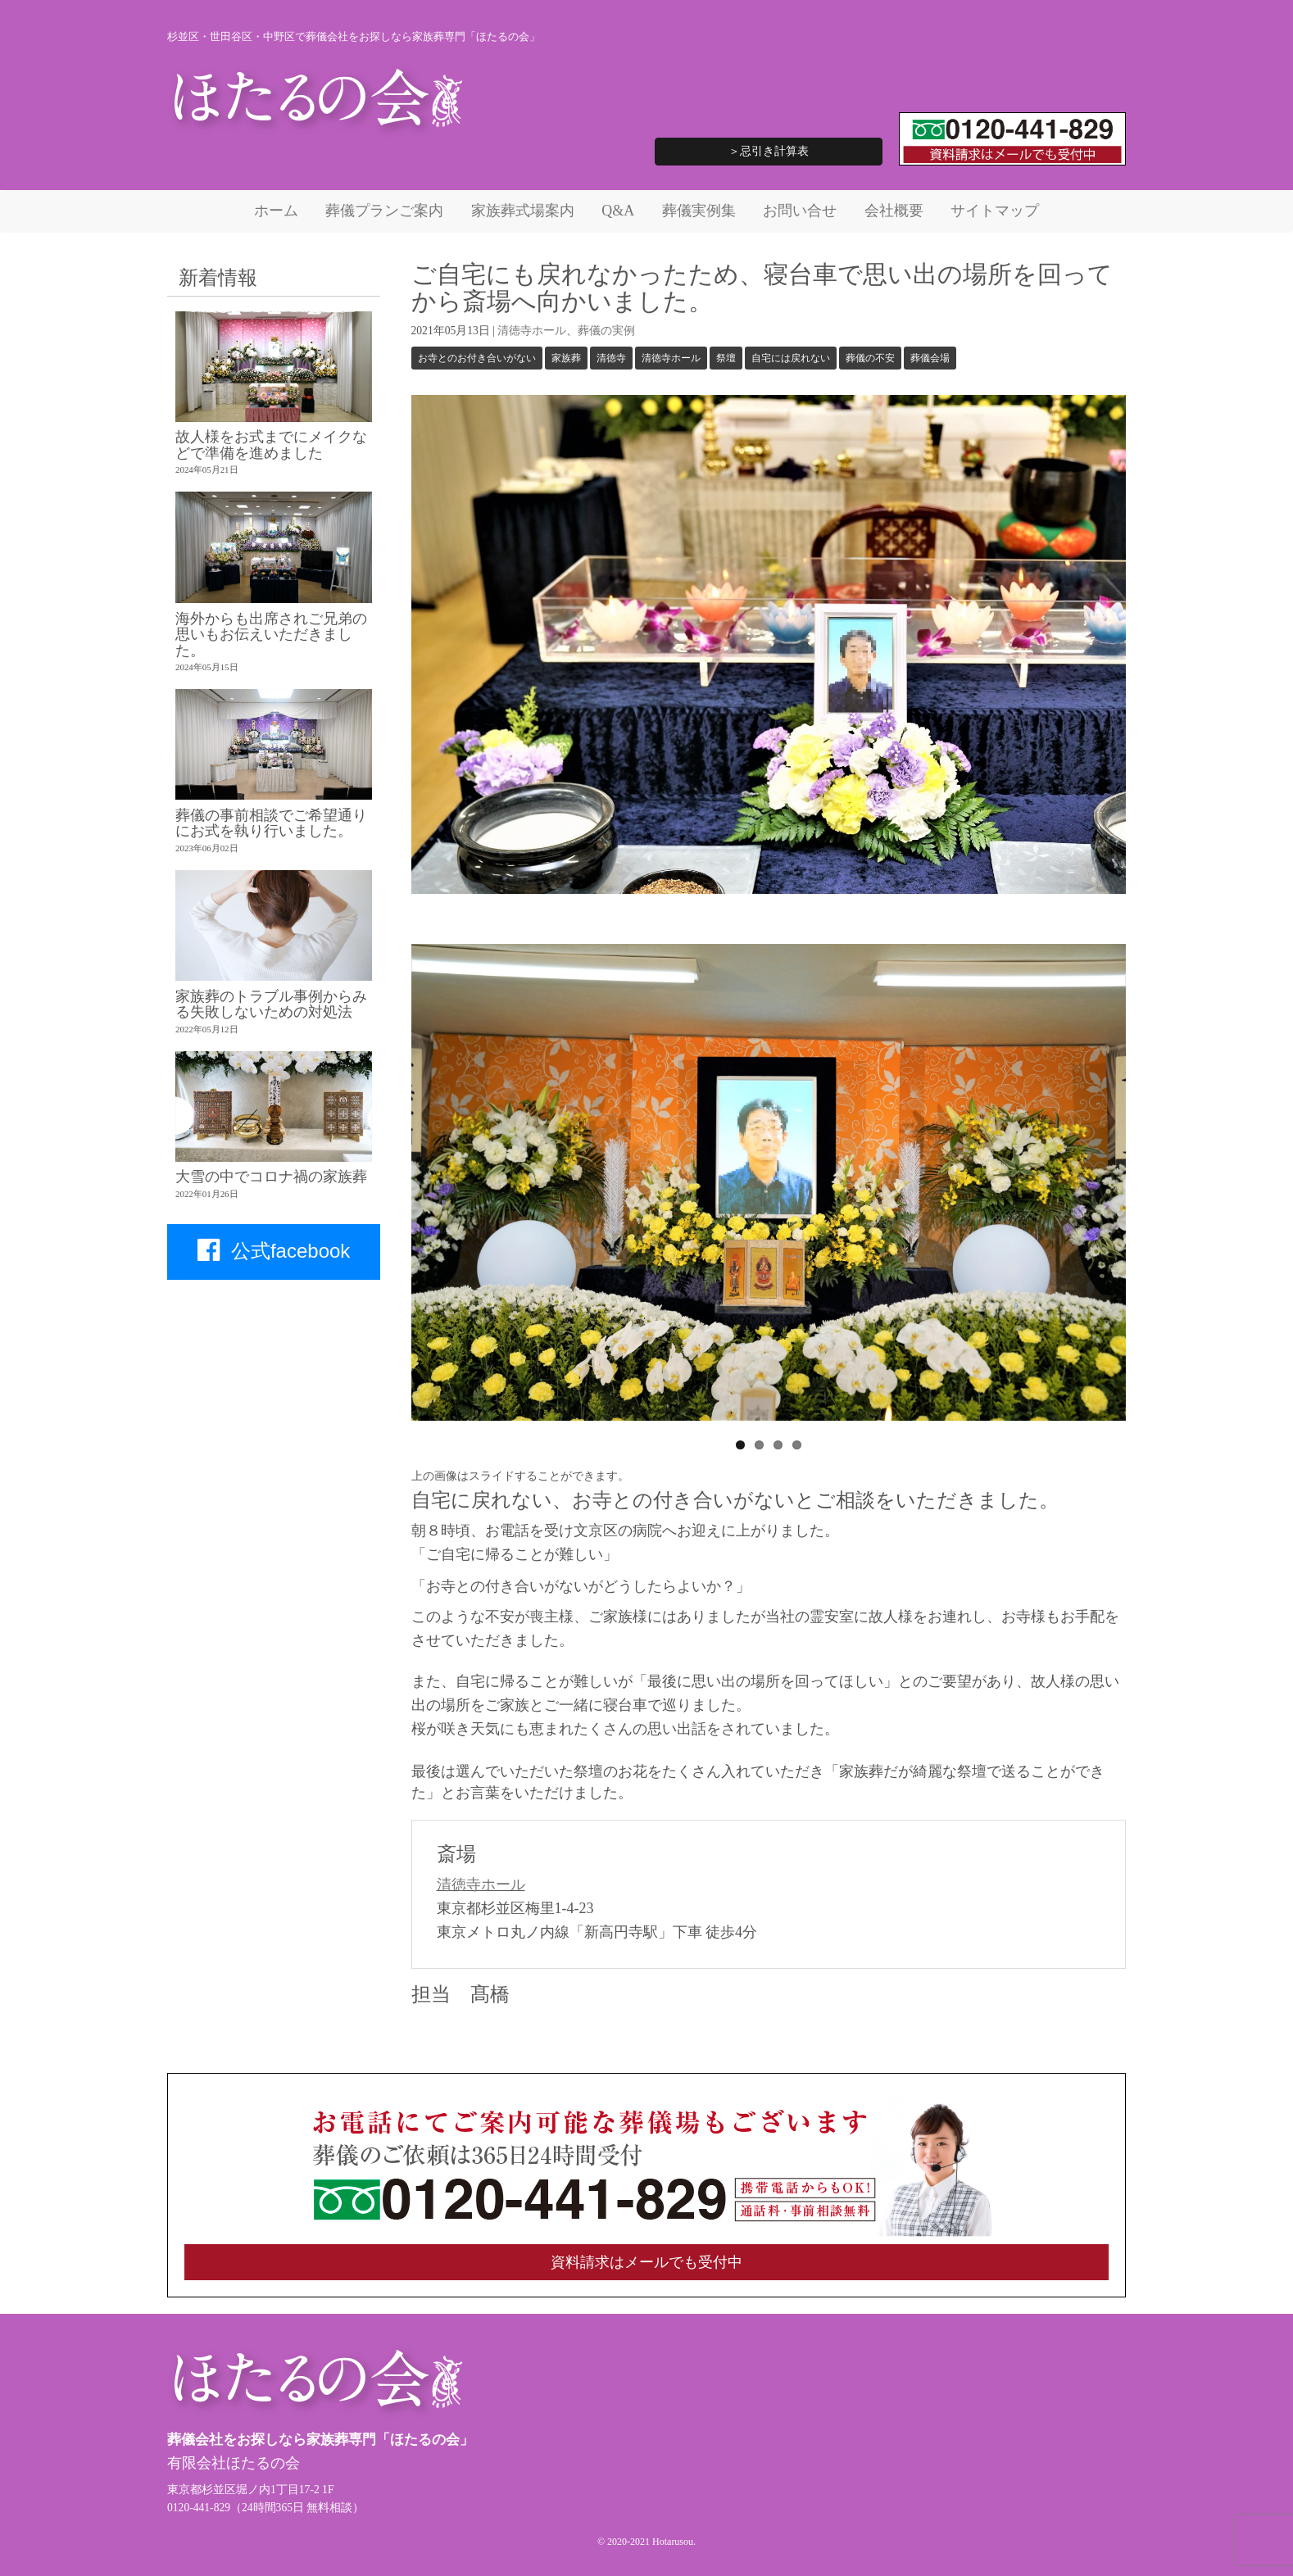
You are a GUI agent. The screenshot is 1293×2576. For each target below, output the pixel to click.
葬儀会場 (930, 358)
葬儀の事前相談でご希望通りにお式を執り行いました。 (271, 823)
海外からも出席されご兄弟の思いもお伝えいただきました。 (271, 634)
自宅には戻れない (790, 358)
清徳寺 (611, 358)
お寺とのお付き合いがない (477, 358)
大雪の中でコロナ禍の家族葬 (271, 1176)
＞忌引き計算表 (768, 151)
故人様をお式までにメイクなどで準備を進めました (271, 444)
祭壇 (726, 358)
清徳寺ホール (531, 330)
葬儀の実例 (606, 330)
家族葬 (566, 358)
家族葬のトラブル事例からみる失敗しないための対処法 (271, 1004)
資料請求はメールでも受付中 (646, 2262)
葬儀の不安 (870, 358)
